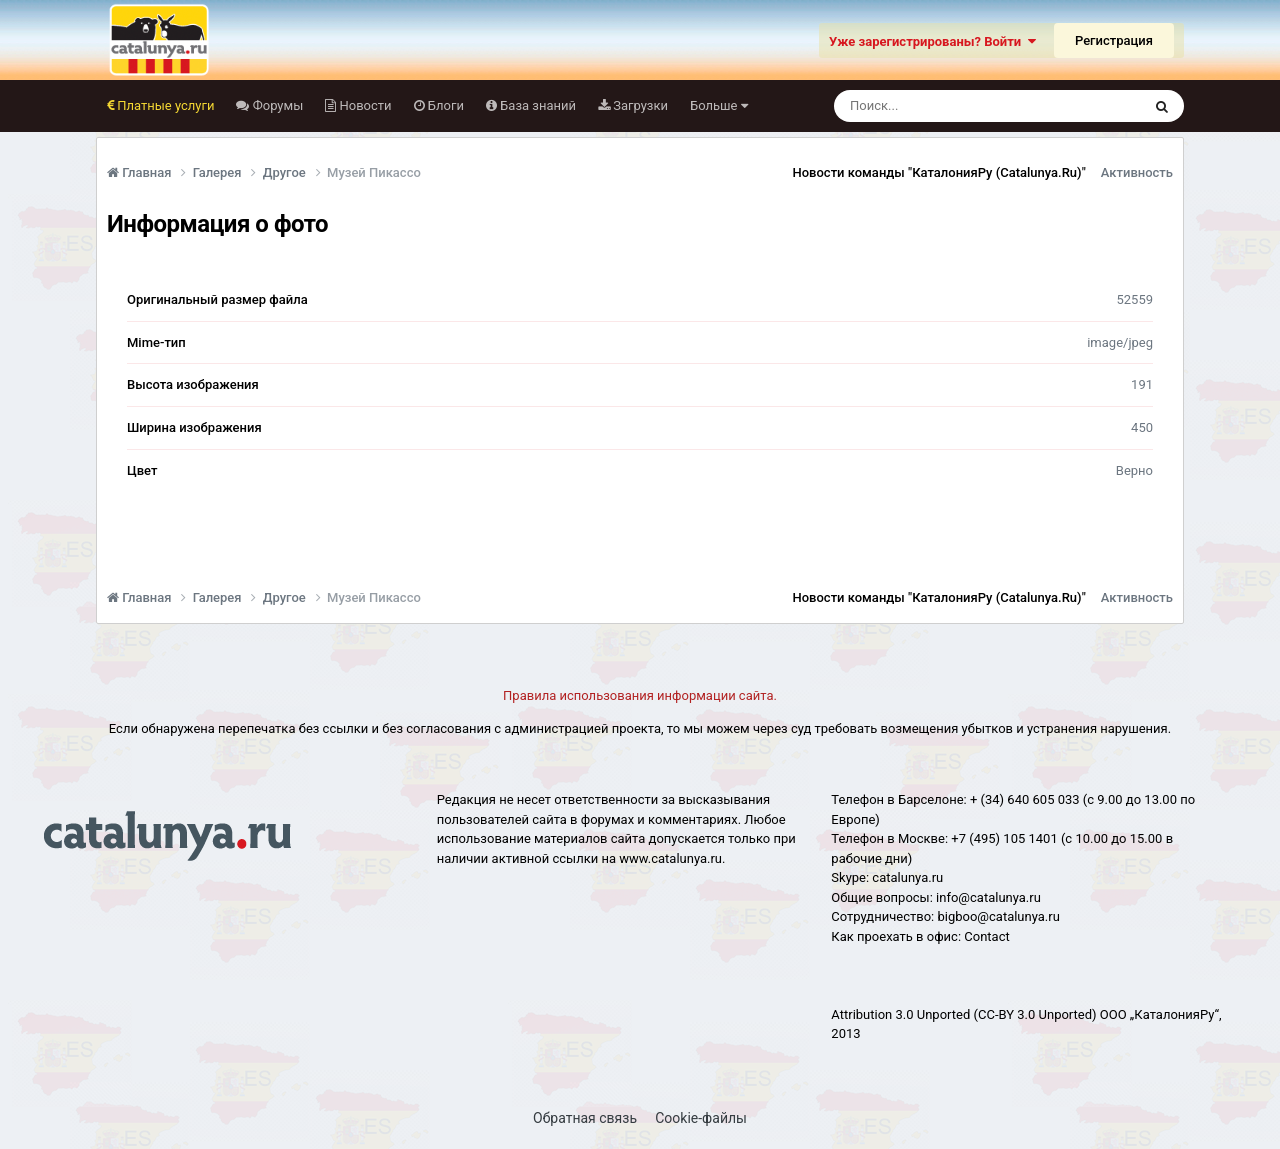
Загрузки (639, 105)
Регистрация (1114, 40)
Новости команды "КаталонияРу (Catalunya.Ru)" (939, 172)
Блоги (444, 105)
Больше (719, 105)
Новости (363, 105)
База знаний (536, 105)
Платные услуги (164, 105)
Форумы (276, 105)
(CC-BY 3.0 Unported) (1035, 1014)
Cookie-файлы (701, 1118)
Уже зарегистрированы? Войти (932, 41)
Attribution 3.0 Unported (900, 1014)
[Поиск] (950, 106)
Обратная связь (585, 1118)
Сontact (986, 936)
